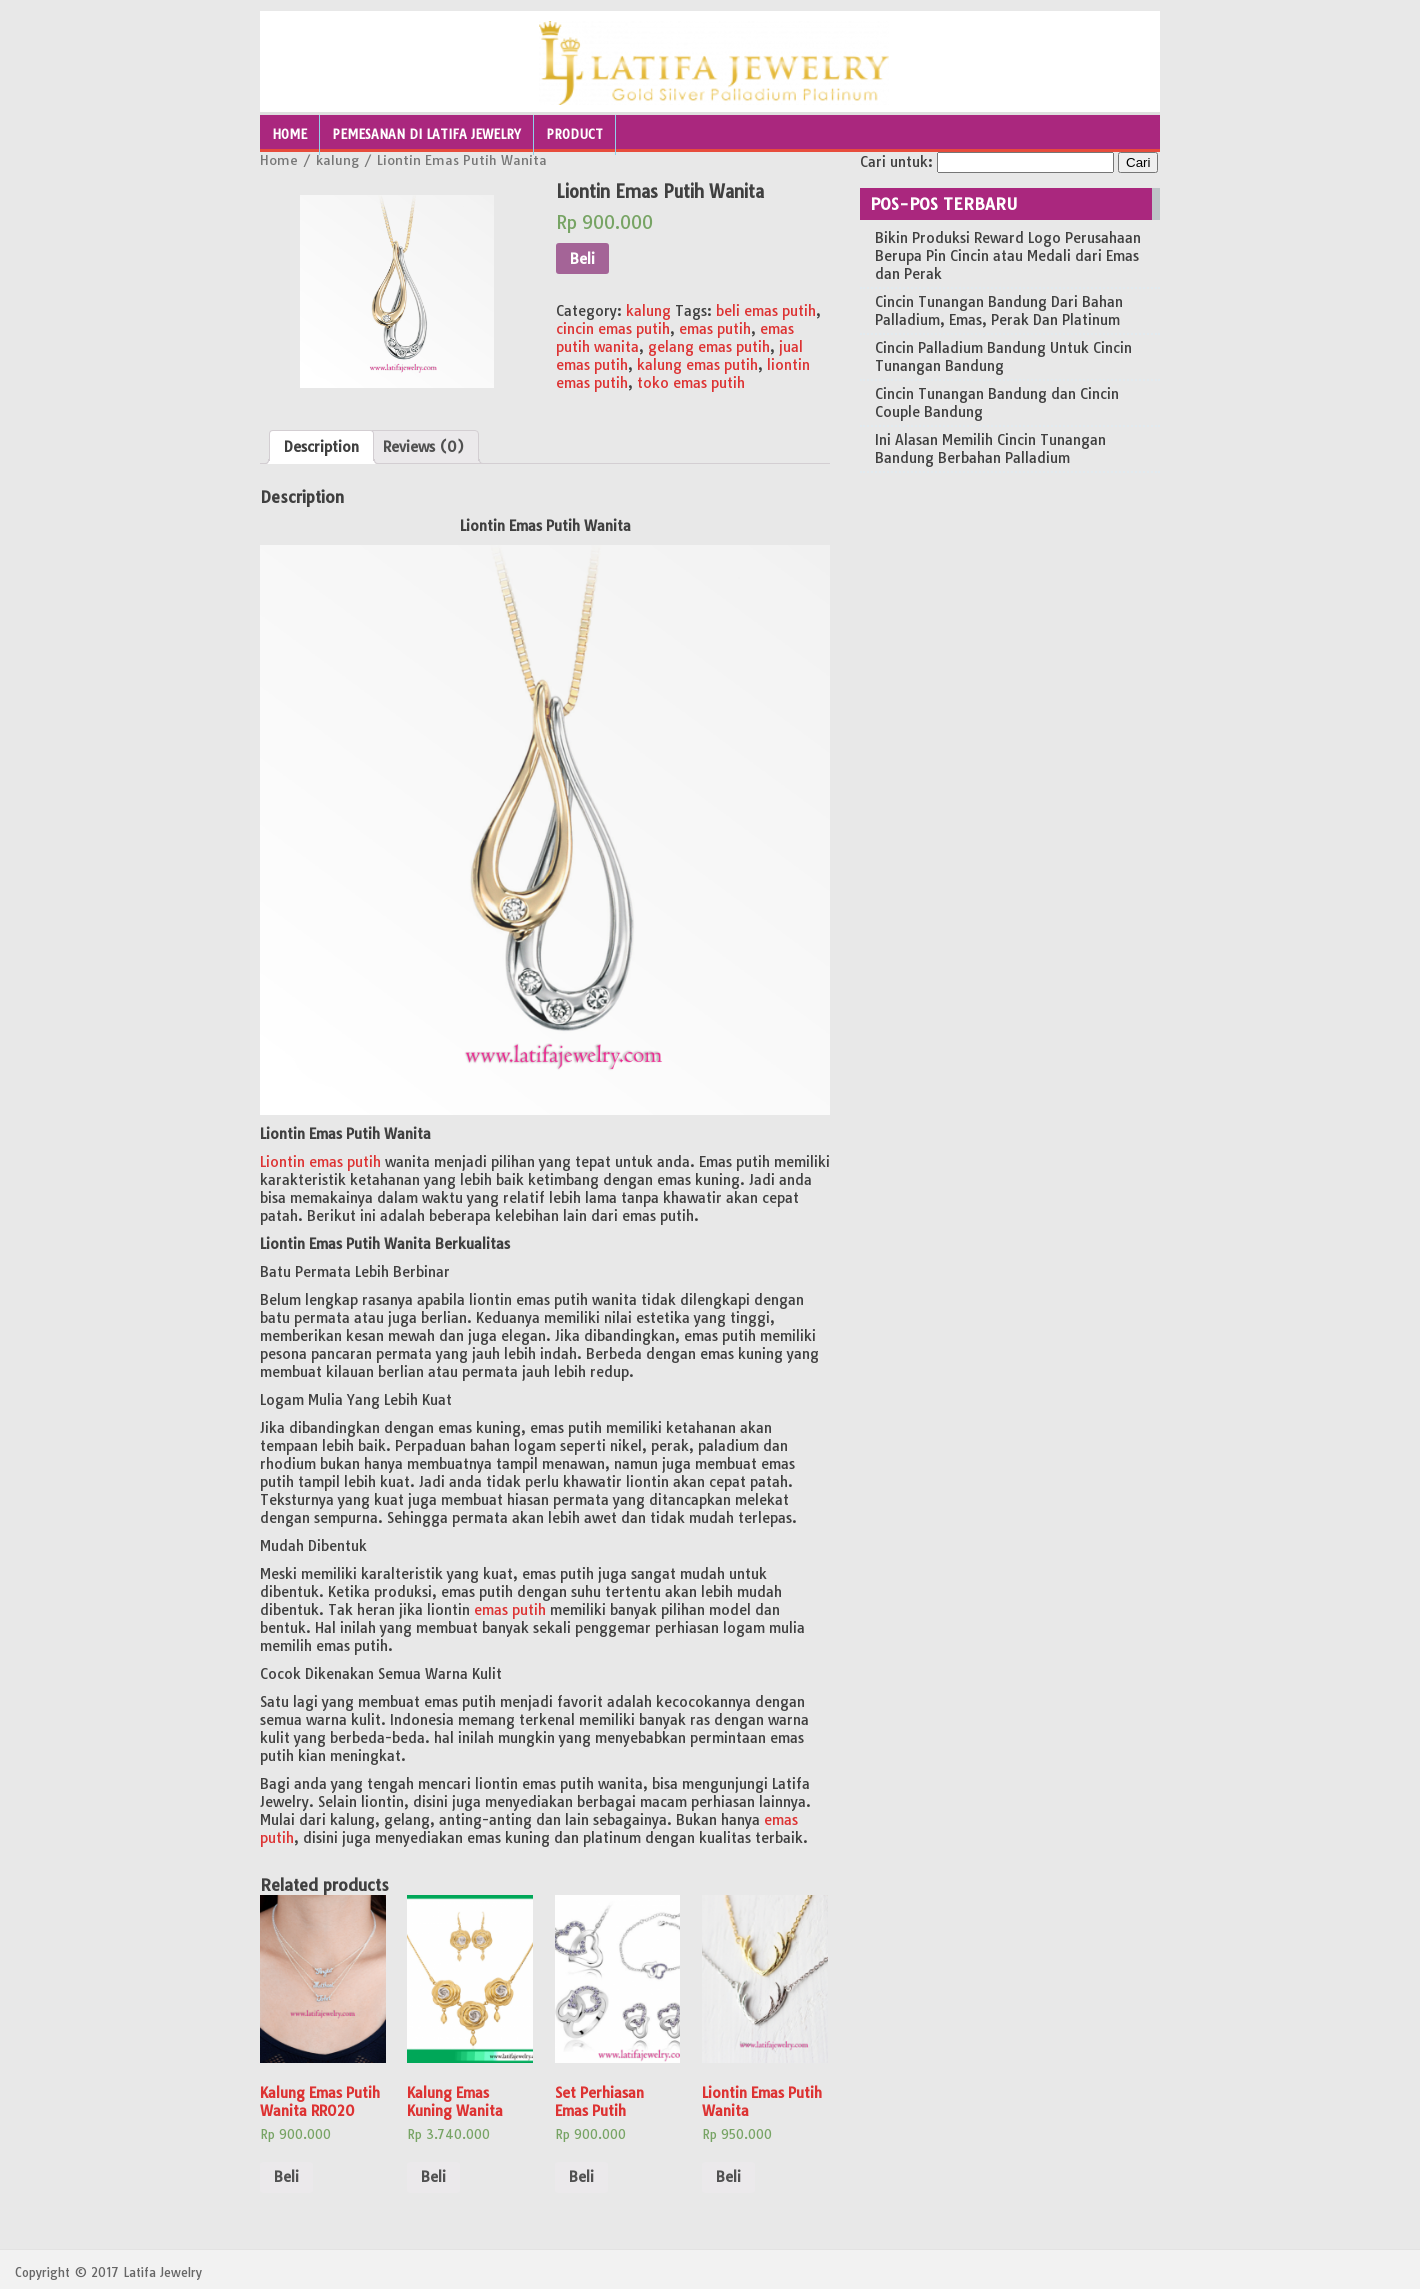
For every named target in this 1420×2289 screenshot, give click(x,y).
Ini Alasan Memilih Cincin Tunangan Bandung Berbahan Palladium (990, 449)
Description (321, 447)
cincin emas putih (613, 329)
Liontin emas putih (320, 1162)
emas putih (715, 329)
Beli (582, 259)
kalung (337, 160)
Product (574, 134)
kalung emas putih (697, 365)
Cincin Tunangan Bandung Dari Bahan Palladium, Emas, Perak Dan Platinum (999, 311)
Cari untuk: (896, 162)
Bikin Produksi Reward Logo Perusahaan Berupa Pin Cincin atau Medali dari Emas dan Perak (1008, 256)
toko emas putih (691, 383)
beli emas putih (766, 311)
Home (289, 134)
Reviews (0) (423, 447)
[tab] (321, 447)
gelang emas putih (709, 347)
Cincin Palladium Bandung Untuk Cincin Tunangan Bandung (1003, 357)
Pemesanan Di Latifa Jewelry (426, 134)
